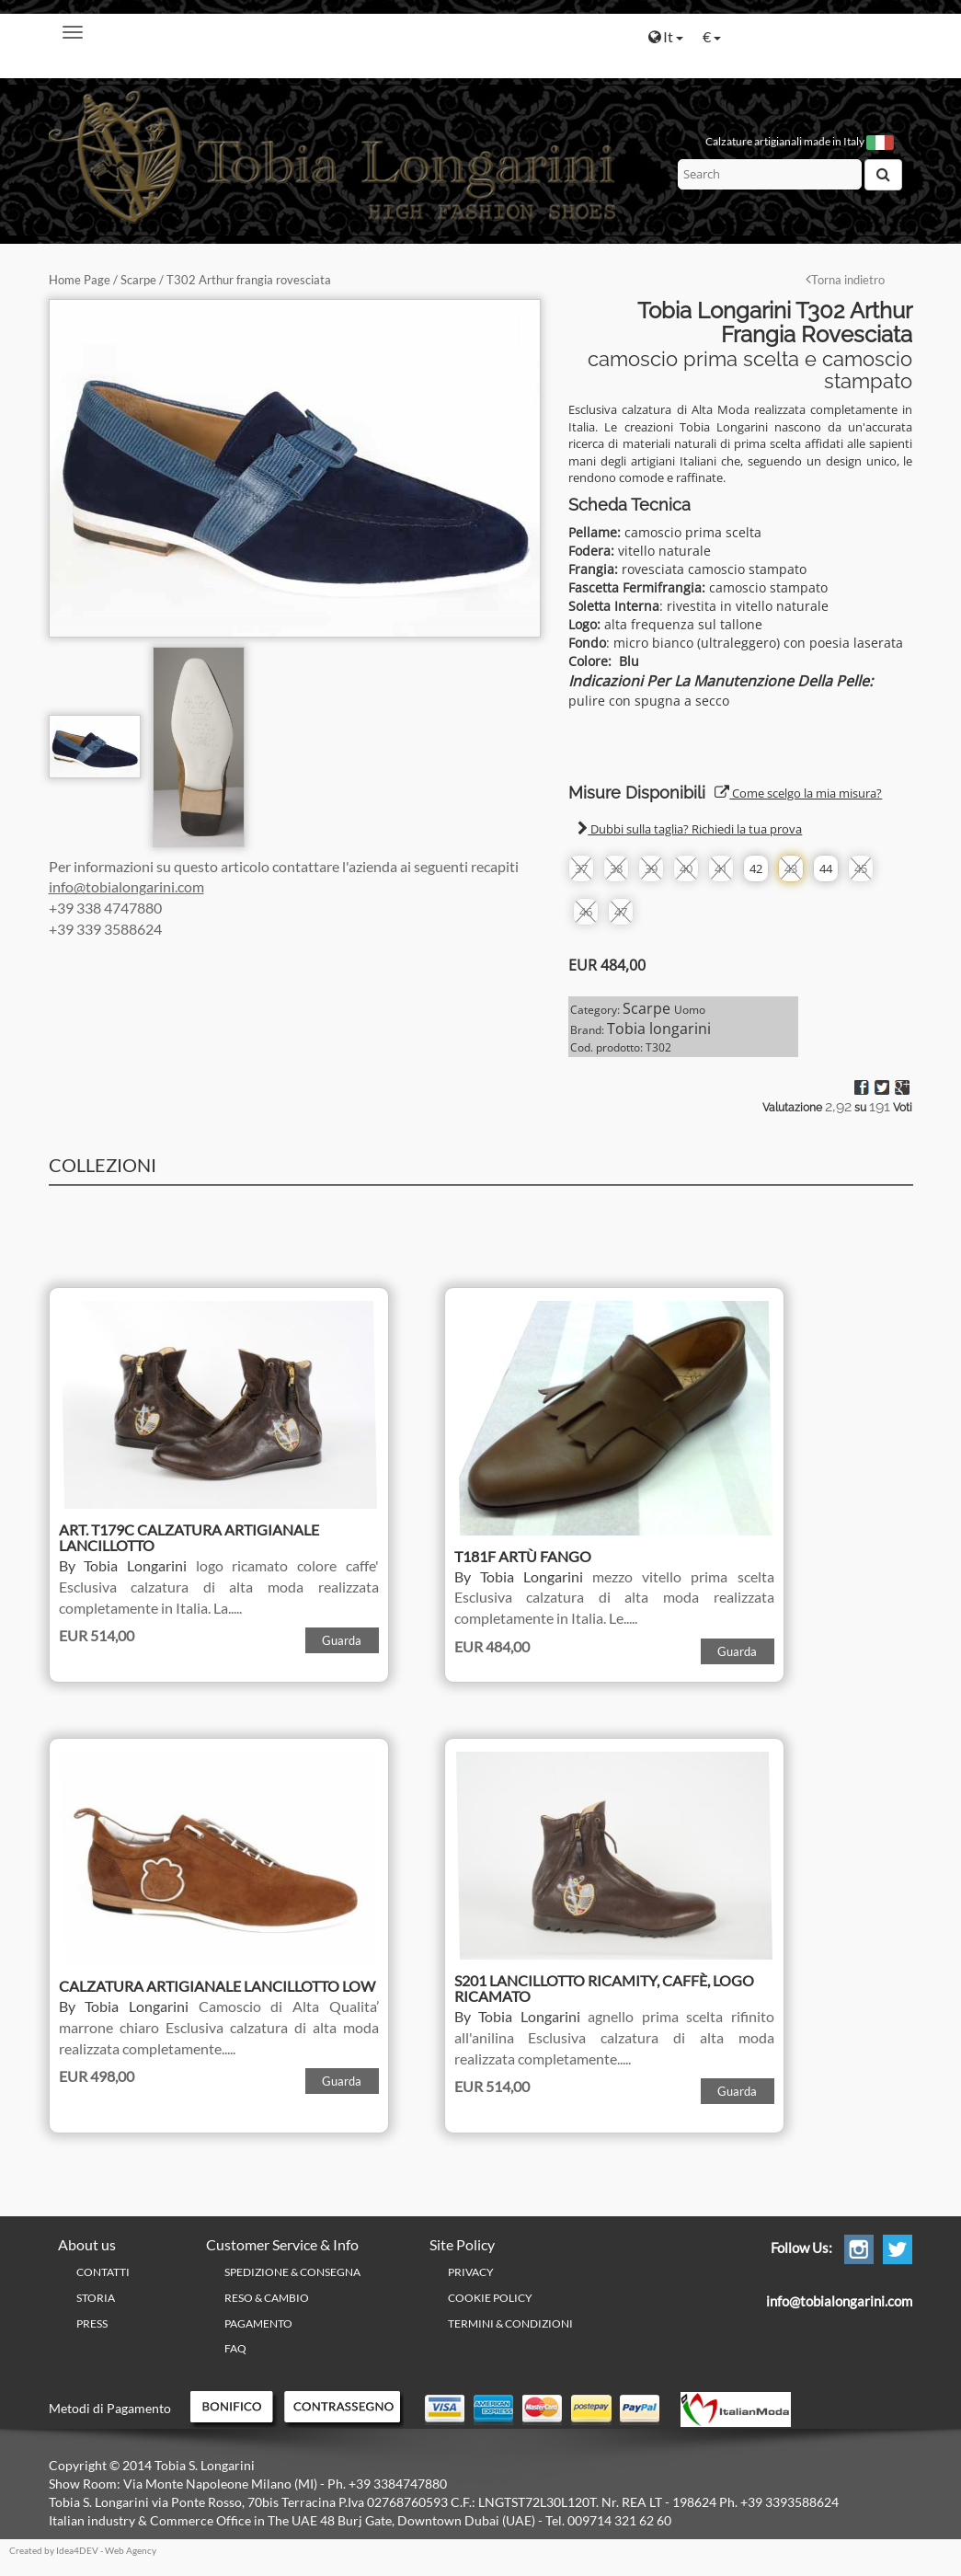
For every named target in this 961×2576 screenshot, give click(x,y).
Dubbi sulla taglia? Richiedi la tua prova (690, 829)
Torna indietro (845, 279)
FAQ (235, 2348)
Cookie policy (490, 2298)
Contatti (103, 2272)
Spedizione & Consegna (292, 2272)
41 (721, 868)
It (665, 36)
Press (92, 2323)
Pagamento (258, 2323)
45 (860, 868)
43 (790, 868)
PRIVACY (471, 2272)
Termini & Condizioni (510, 2323)
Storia (95, 2298)
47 (620, 911)
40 (686, 868)
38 (616, 868)
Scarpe (138, 279)
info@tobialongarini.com (126, 886)
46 (585, 911)
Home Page (79, 279)
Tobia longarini (659, 1028)
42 (755, 868)
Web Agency (130, 2550)
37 (581, 868)
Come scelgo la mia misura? (798, 793)
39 (651, 868)
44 (825, 868)
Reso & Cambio (266, 2298)
